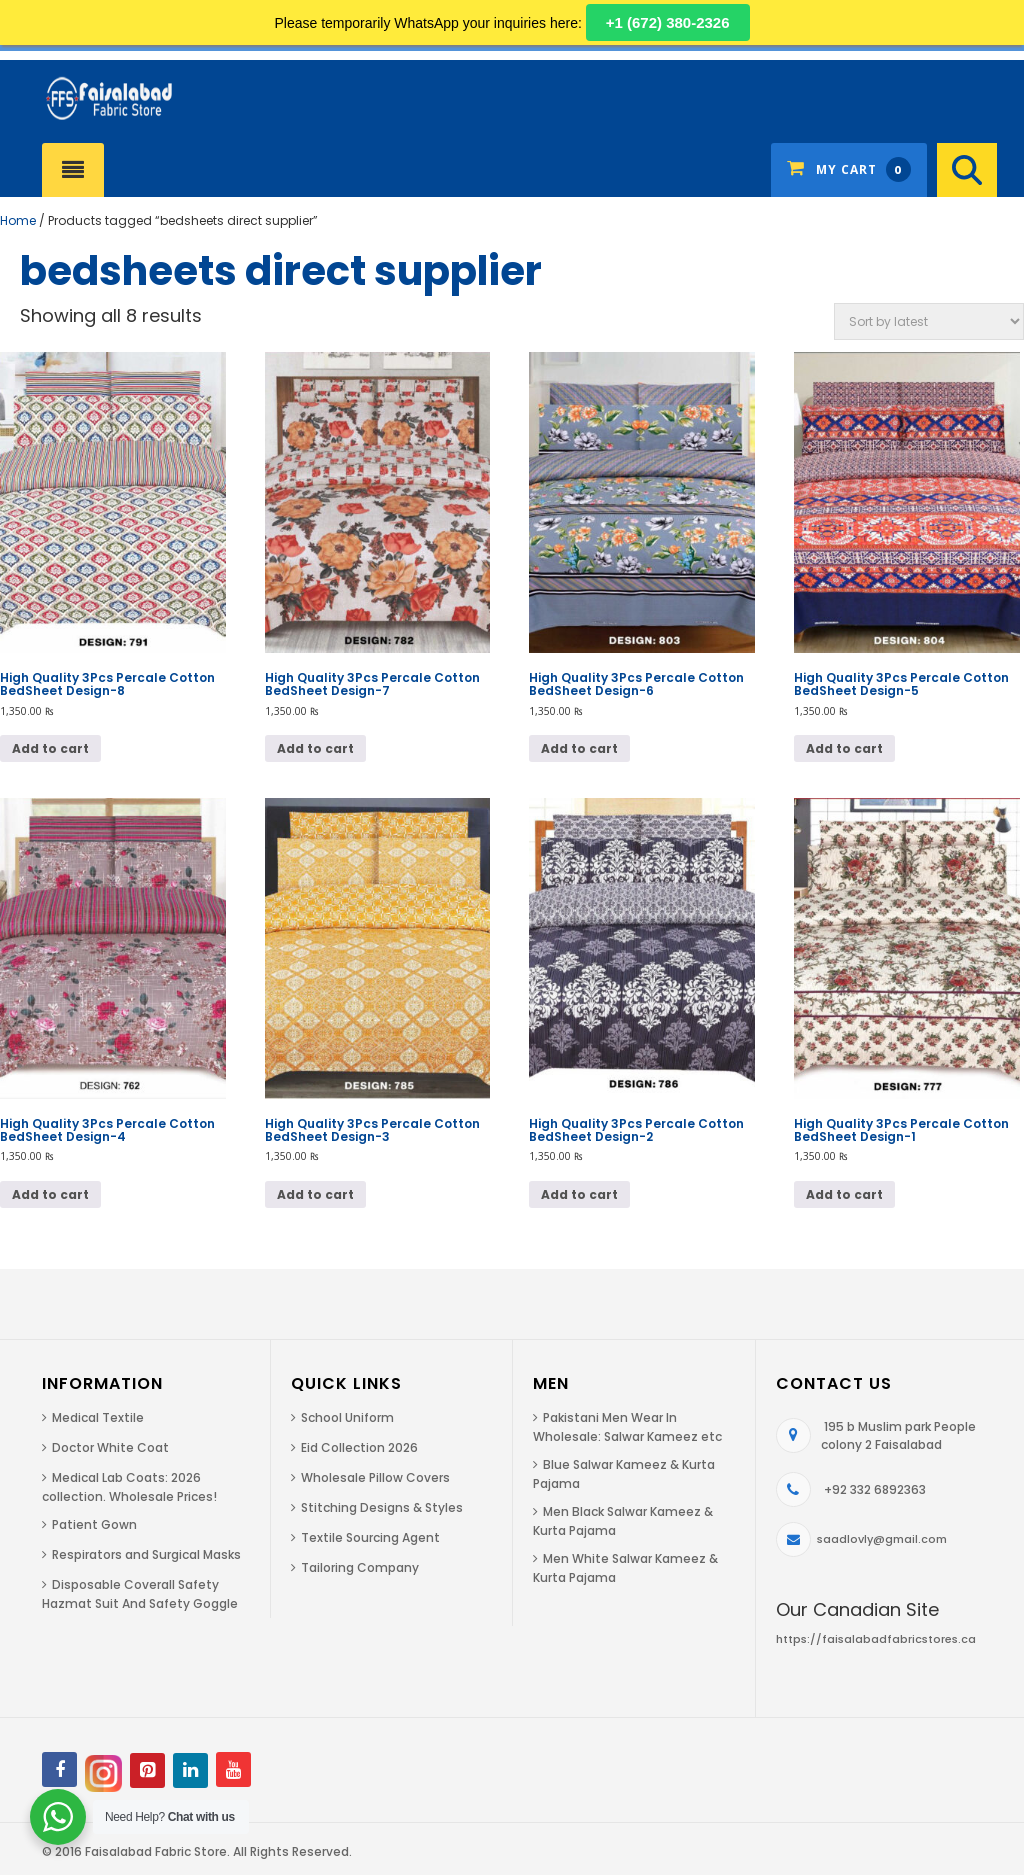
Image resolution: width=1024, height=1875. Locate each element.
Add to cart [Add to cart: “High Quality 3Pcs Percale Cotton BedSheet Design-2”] (579, 1194)
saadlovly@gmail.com (882, 1539)
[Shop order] (929, 321)
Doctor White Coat (110, 1447)
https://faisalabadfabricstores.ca (876, 1639)
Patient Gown (94, 1524)
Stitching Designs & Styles (382, 1507)
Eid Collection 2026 (359, 1447)
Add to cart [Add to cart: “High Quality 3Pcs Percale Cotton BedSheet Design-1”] (844, 1194)
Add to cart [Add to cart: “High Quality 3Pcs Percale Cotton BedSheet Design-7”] (315, 748)
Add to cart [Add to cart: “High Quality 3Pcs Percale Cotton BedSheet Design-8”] (50, 748)
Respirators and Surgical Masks (146, 1554)
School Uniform (347, 1417)
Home (18, 220)
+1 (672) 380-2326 (668, 22)
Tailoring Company (360, 1567)
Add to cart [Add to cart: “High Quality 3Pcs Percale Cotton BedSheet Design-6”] (579, 748)
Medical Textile (98, 1417)
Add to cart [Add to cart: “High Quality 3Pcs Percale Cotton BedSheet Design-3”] (315, 1194)
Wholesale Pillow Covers (375, 1477)
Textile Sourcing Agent (370, 1537)
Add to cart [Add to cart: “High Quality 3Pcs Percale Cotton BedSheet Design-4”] (50, 1194)
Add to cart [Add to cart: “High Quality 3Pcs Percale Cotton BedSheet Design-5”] (844, 748)
